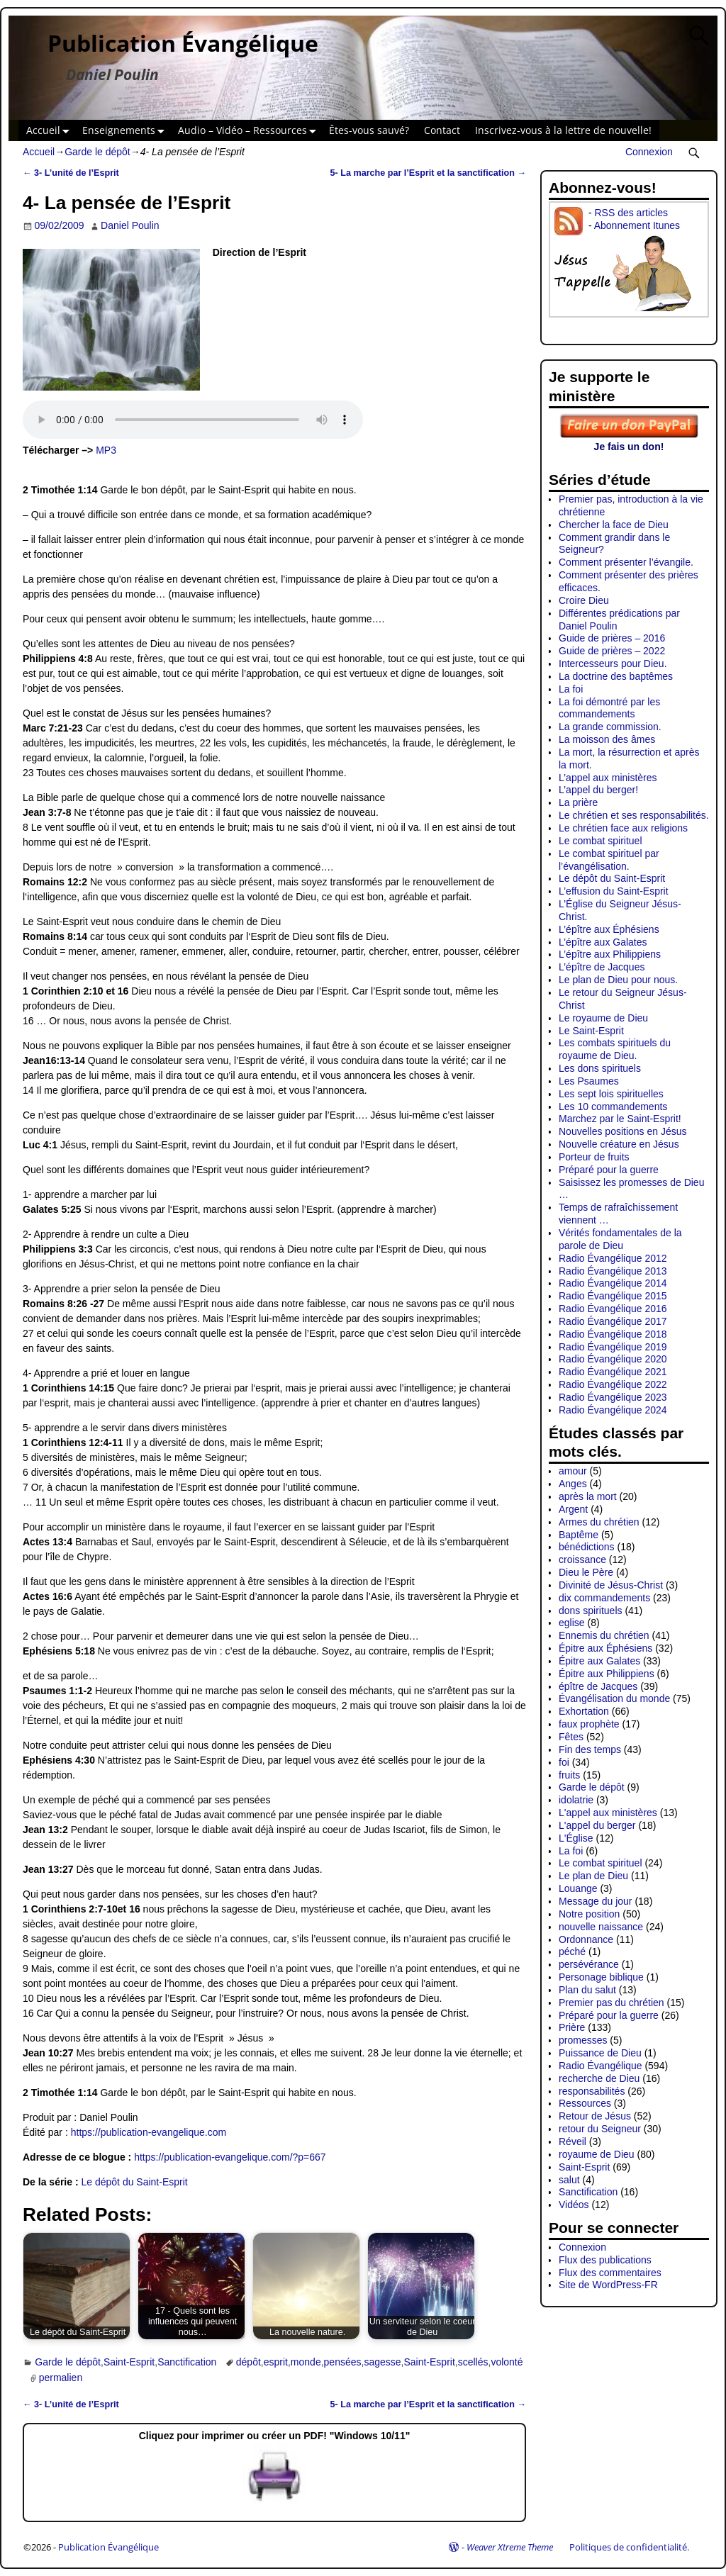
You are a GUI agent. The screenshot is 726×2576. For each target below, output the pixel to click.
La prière (578, 802)
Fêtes (571, 1736)
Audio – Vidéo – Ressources (250, 131)
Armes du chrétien (599, 1522)
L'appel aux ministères (608, 1812)
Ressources (585, 2103)
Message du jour (595, 1901)
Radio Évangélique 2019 (613, 1347)
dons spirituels (590, 1610)
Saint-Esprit (129, 2362)
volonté (507, 2362)
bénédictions (587, 1546)
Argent (573, 1509)
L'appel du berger (597, 1825)
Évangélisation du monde (614, 1698)
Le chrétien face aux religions (623, 828)
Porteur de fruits (594, 1157)
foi (564, 1762)
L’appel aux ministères (608, 777)
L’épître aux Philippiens (610, 954)
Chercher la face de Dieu (614, 524)
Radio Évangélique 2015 (613, 1295)
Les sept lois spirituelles (611, 1093)
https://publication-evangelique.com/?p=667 (229, 2157)
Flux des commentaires (610, 2272)
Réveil (572, 2141)
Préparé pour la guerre (609, 1169)
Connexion (649, 151)
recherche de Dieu (599, 2078)
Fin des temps (590, 1749)
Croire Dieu (584, 600)
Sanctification (186, 2362)
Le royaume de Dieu (603, 1018)
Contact (442, 130)
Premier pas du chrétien (611, 2002)
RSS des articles (630, 212)
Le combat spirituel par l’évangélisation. (609, 860)
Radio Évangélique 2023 (613, 1397)
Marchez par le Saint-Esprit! (620, 1118)
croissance (582, 1559)
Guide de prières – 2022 (612, 650)
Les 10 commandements (613, 1106)
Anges (573, 1483)
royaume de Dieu (597, 2154)
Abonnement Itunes (637, 225)
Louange (578, 1888)
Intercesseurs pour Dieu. (613, 663)
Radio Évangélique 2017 (613, 1321)
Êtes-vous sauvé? (369, 130)
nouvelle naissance (601, 1926)
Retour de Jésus (595, 2116)
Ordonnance (586, 1939)
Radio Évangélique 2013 (613, 1271)
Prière (572, 2027)
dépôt (248, 2362)
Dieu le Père (586, 1572)
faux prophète (589, 1724)
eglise (572, 1622)
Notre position (589, 1914)
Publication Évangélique (183, 43)
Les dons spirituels (600, 1068)
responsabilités (592, 2091)
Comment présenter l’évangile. (626, 562)
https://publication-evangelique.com (148, 2132)
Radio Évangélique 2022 (613, 1384)
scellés (473, 2362)
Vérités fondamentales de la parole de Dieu (620, 1239)
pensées (343, 2362)
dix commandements (604, 1597)
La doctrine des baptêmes (616, 676)
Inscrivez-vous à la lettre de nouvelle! (563, 130)
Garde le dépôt (97, 151)
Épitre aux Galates (599, 1661)
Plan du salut (587, 1989)
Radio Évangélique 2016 (613, 1308)
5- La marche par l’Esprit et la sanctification (428, 173)
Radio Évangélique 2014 (613, 1283)
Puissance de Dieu (600, 2053)
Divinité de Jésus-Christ (611, 1585)
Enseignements (126, 131)
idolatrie (576, 1799)
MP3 (106, 450)
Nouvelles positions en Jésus (623, 1131)
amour (573, 1471)
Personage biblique (601, 1977)
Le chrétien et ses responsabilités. (634, 815)
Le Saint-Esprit (591, 1030)
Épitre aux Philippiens (606, 1673)
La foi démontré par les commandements (609, 708)
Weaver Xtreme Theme (510, 2547)
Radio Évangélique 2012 (613, 1258)
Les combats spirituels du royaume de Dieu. (615, 1049)
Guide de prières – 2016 (612, 638)
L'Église (576, 1838)
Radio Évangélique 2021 (613, 1371)
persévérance (589, 1964)
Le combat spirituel (600, 840)
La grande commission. (610, 726)
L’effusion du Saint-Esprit (614, 891)
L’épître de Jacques (601, 967)
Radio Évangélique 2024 (613, 1410)
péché (572, 1951)
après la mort (588, 1496)
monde (306, 2362)
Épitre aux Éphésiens (605, 1648)
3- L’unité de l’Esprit (71, 173)
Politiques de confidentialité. (629, 2547)
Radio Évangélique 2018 (613, 1334)
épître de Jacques (598, 1686)
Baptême (578, 1534)
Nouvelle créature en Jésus (619, 1144)
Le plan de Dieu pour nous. (618, 979)
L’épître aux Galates (603, 942)
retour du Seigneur (600, 2128)
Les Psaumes (589, 1081)
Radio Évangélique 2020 (613, 1359)
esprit (276, 2362)
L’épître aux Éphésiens (609, 929)
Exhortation (584, 1711)
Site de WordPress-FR (608, 2284)
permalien (60, 2378)
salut (569, 2179)
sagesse (382, 2362)
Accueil (50, 131)
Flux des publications (605, 2260)
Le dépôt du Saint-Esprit (135, 2182)
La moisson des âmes (607, 739)
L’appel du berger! (598, 789)
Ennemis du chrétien (604, 1635)
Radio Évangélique (600, 2065)
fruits (569, 1775)
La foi (571, 689)
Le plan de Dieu (593, 1875)
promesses (583, 2040)
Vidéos (574, 2204)
